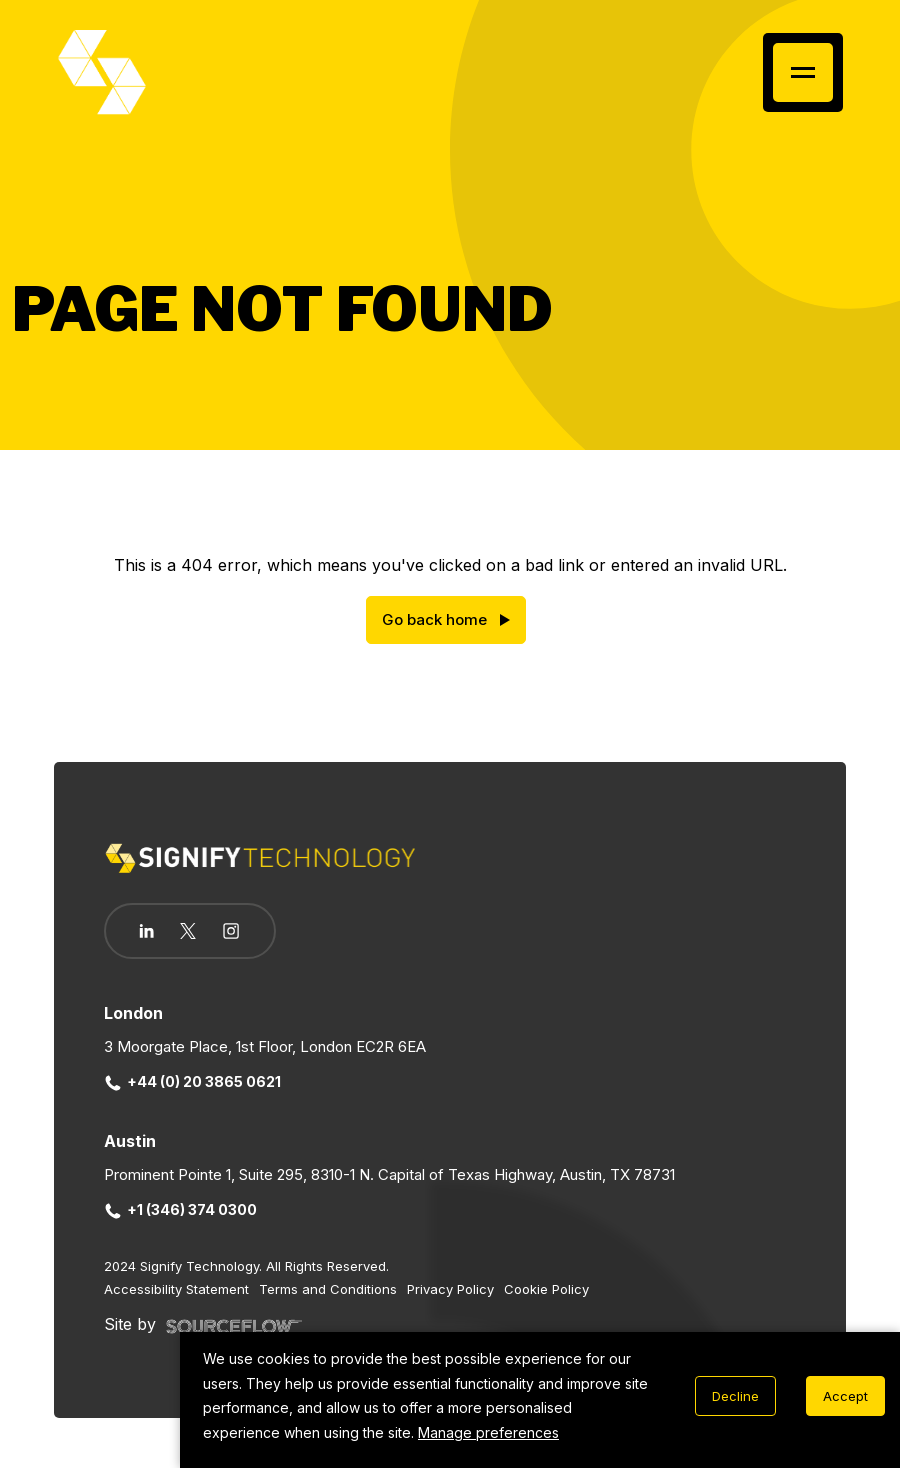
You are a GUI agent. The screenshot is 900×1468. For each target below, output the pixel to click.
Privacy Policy (450, 1289)
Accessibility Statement (176, 1289)
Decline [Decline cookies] (735, 1396)
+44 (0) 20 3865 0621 (193, 1081)
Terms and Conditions (328, 1289)
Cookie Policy (546, 1289)
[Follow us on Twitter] (188, 931)
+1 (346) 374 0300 (181, 1209)
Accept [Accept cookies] (845, 1396)
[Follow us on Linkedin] (146, 931)
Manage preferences (488, 1432)
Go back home (434, 619)
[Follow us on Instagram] (232, 933)
